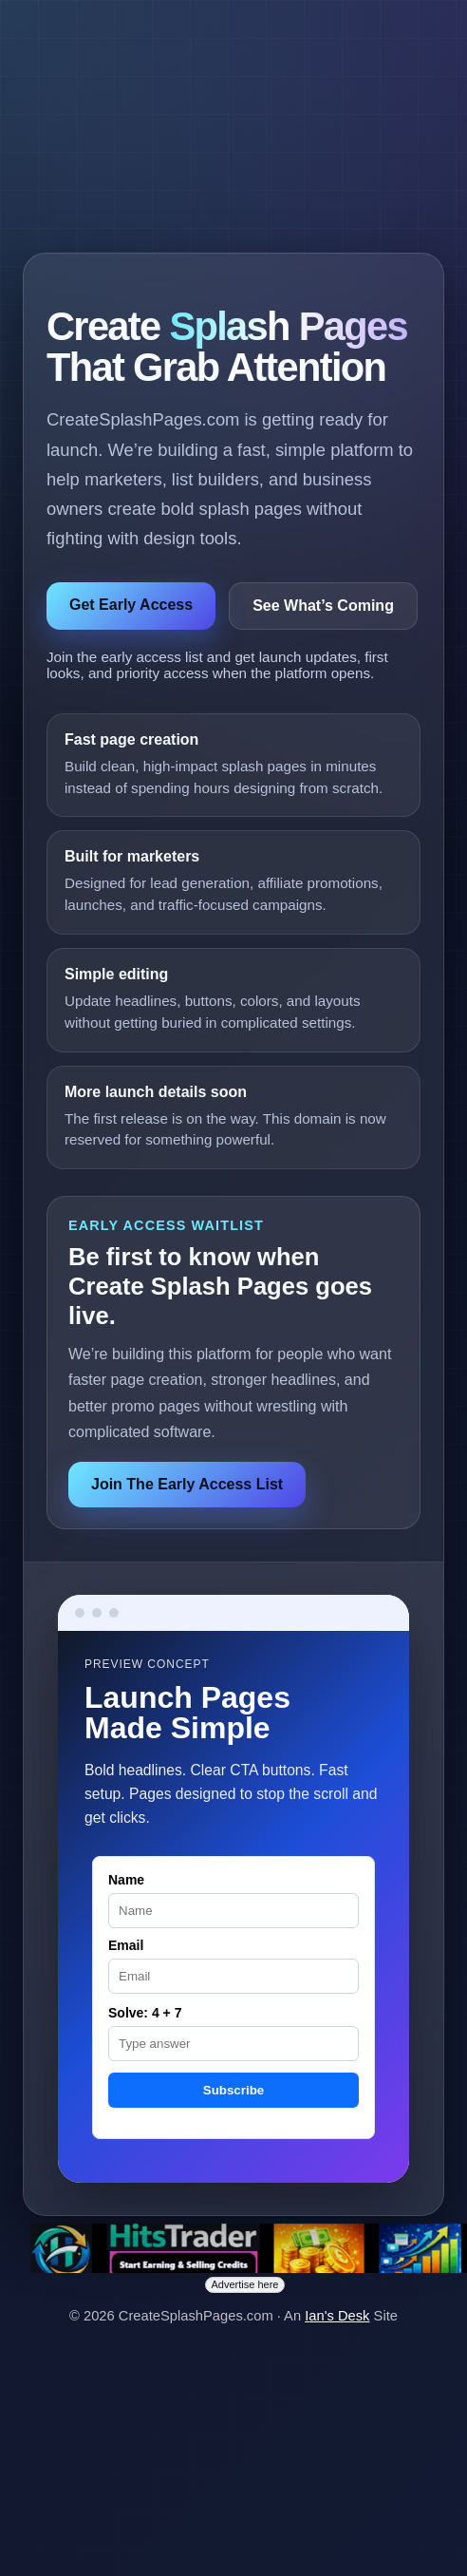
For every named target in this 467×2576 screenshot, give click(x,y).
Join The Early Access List (187, 1484)
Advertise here (245, 2284)
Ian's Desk (337, 2315)
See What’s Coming (323, 605)
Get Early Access (131, 605)
